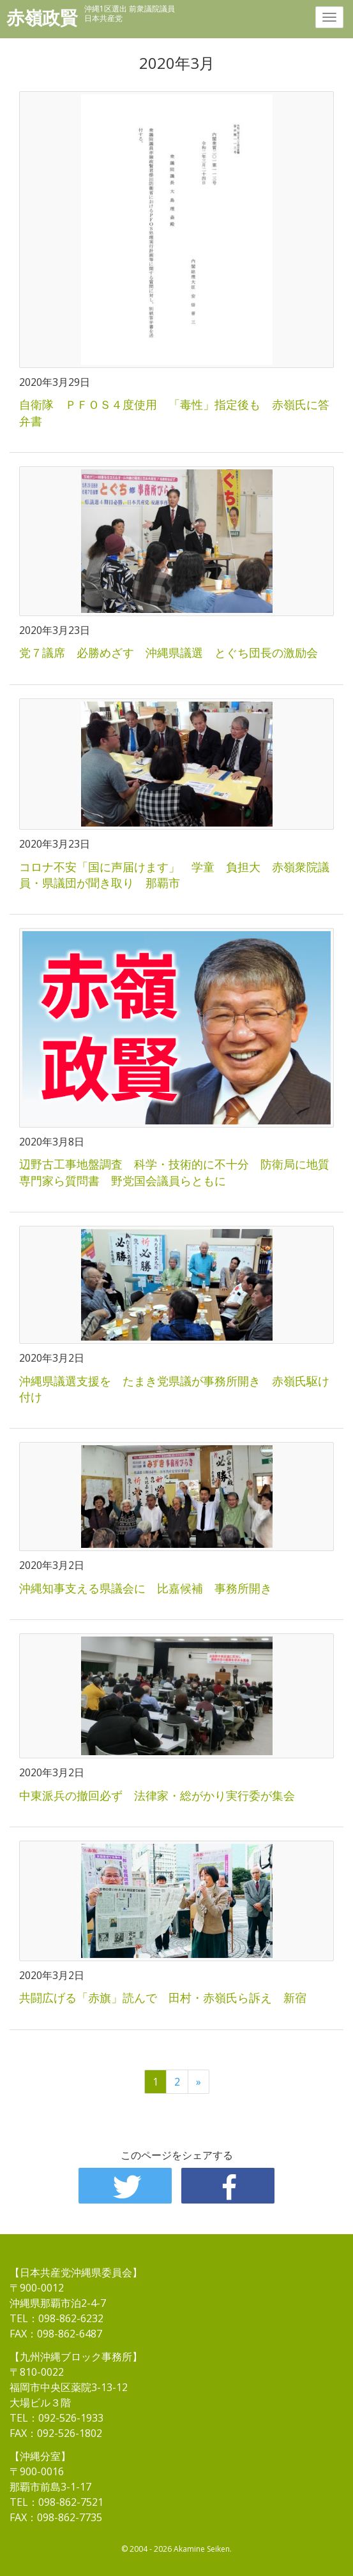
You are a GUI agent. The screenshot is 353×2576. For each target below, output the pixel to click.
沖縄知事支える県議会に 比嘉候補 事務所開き (145, 1588)
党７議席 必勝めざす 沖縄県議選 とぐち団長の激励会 (168, 652)
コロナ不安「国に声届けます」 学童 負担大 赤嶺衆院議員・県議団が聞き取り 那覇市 (174, 874)
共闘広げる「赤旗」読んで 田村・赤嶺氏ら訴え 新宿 (162, 1997)
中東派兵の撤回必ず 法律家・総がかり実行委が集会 (157, 1795)
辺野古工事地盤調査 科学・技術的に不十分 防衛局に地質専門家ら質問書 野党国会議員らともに (174, 1172)
